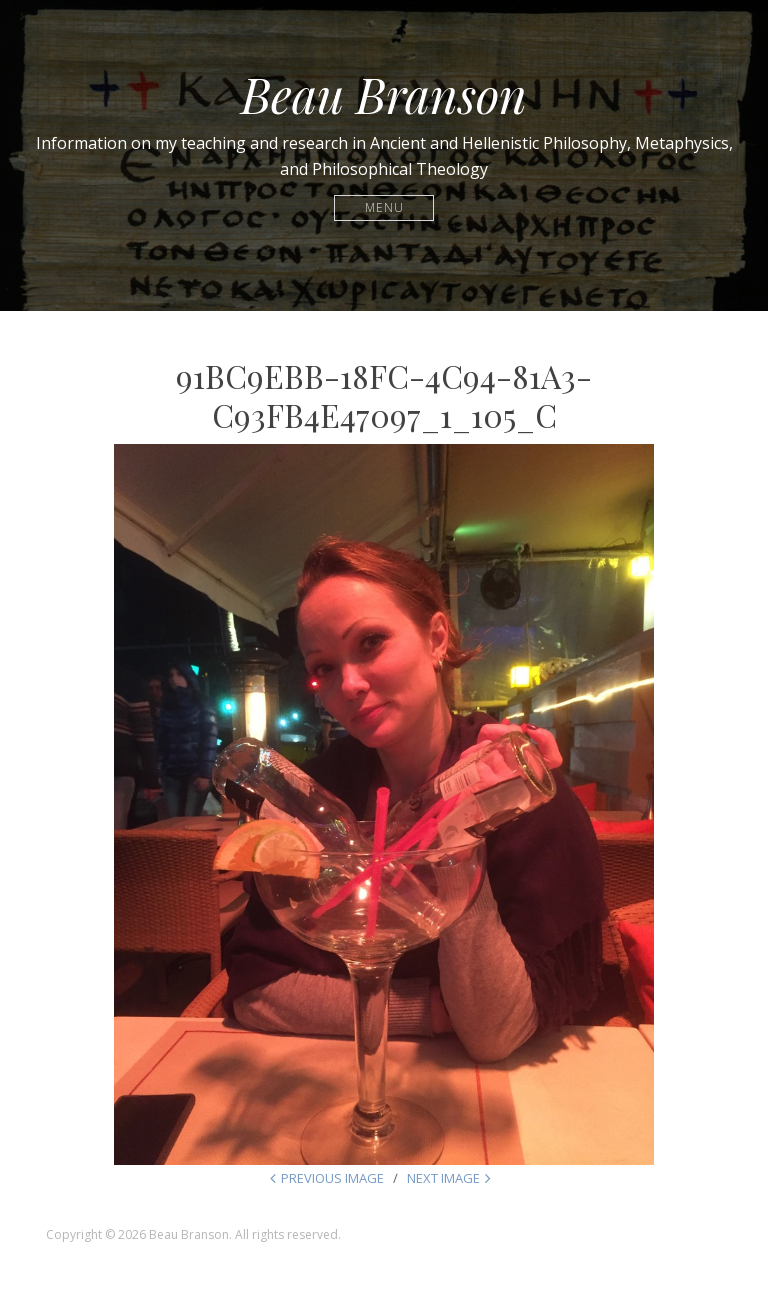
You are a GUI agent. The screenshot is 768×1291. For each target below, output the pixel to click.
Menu (384, 207)
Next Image (443, 1178)
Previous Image (332, 1178)
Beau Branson (384, 94)
